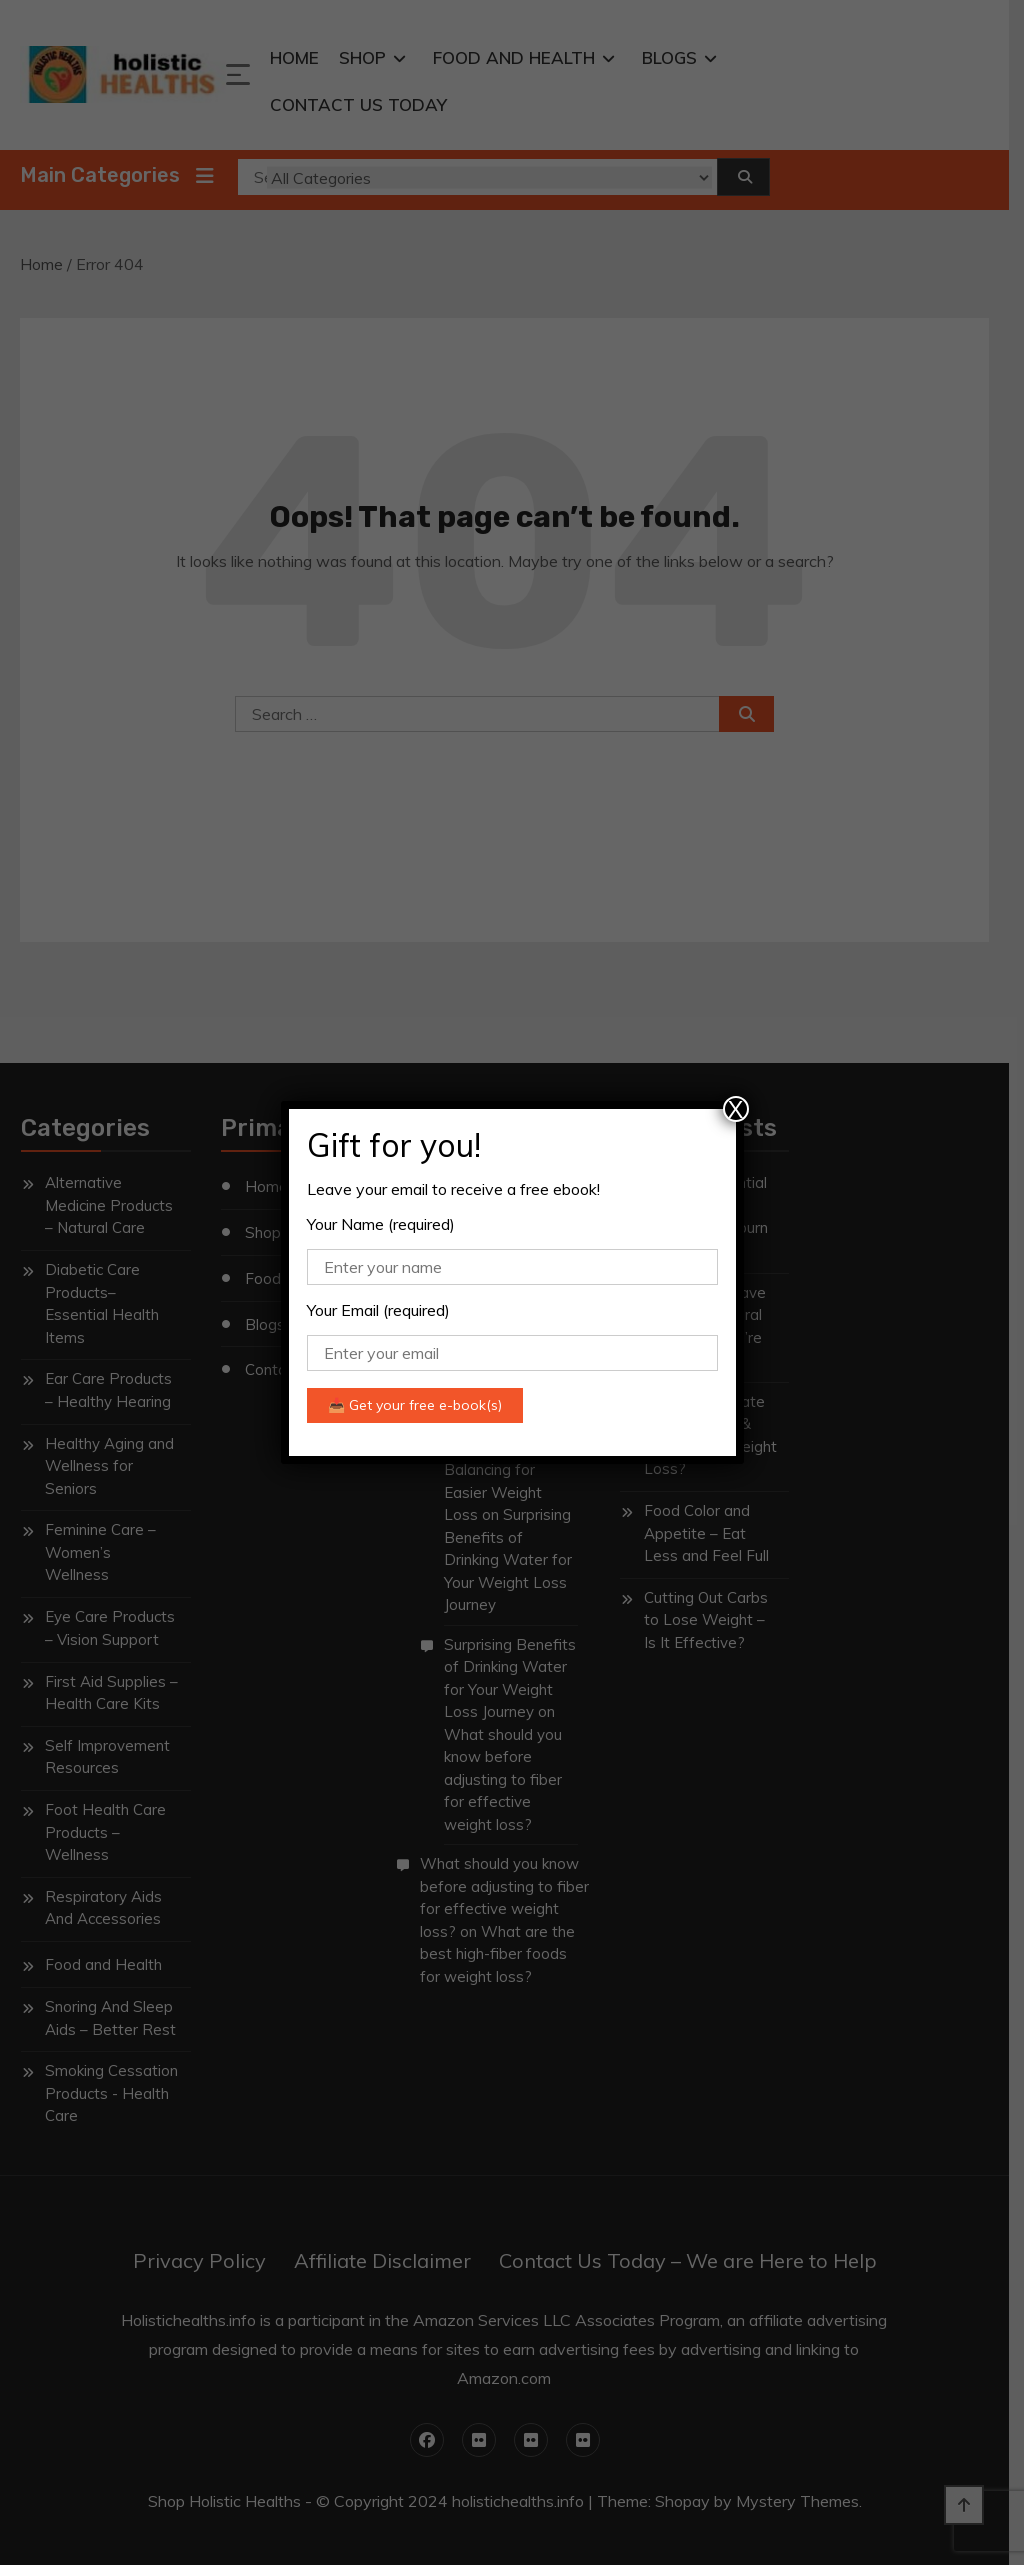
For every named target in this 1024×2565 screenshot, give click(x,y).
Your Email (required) (378, 1310)
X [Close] (735, 1109)
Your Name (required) (381, 1224)
